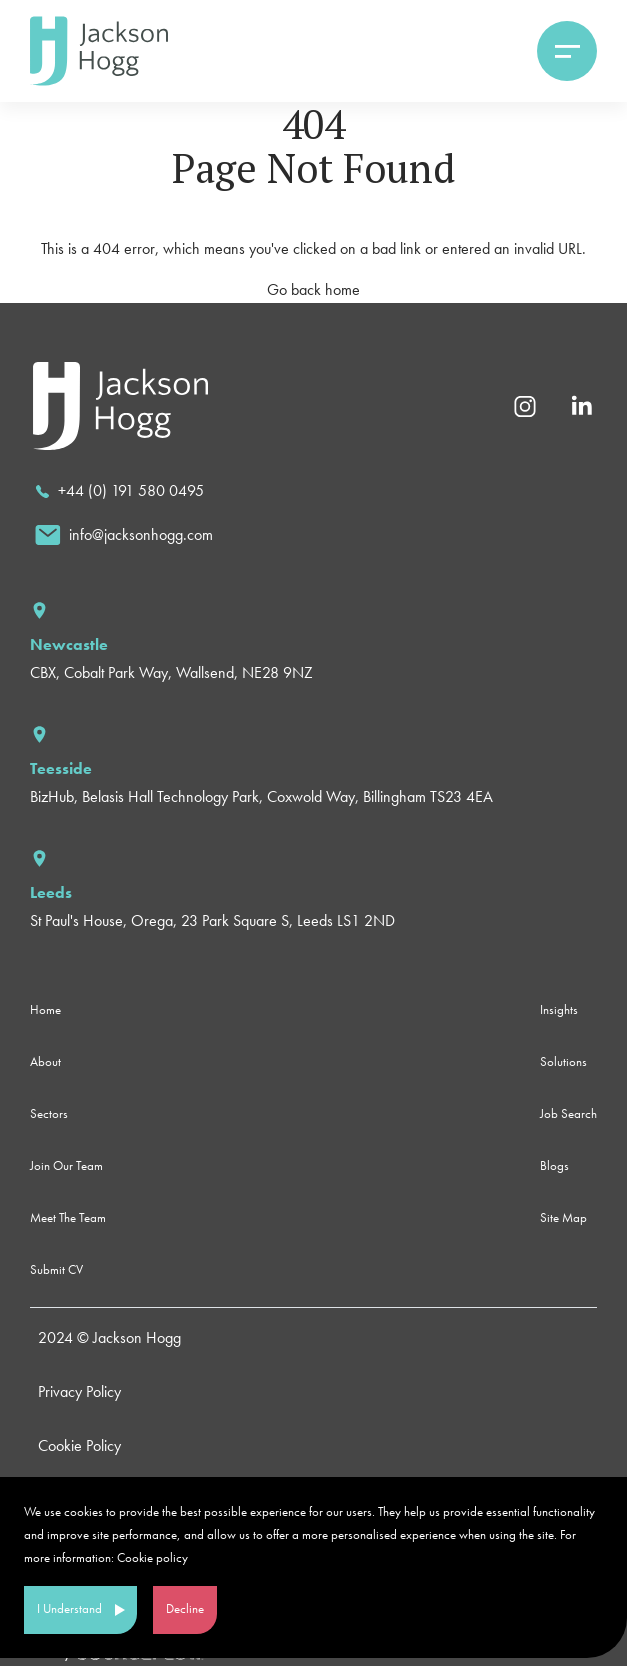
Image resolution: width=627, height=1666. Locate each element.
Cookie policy (152, 1557)
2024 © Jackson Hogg (109, 1337)
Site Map (563, 1217)
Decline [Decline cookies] (185, 1608)
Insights (559, 1009)
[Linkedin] (581, 404)
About (45, 1061)
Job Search (568, 1113)
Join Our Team (66, 1165)
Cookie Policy (79, 1445)
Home (45, 1009)
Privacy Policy (79, 1391)
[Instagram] (525, 404)
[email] (124, 535)
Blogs (554, 1165)
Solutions (563, 1061)
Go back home (313, 289)
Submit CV (56, 1269)
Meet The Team (68, 1217)
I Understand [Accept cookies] (69, 1608)
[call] (119, 491)
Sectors (49, 1113)
